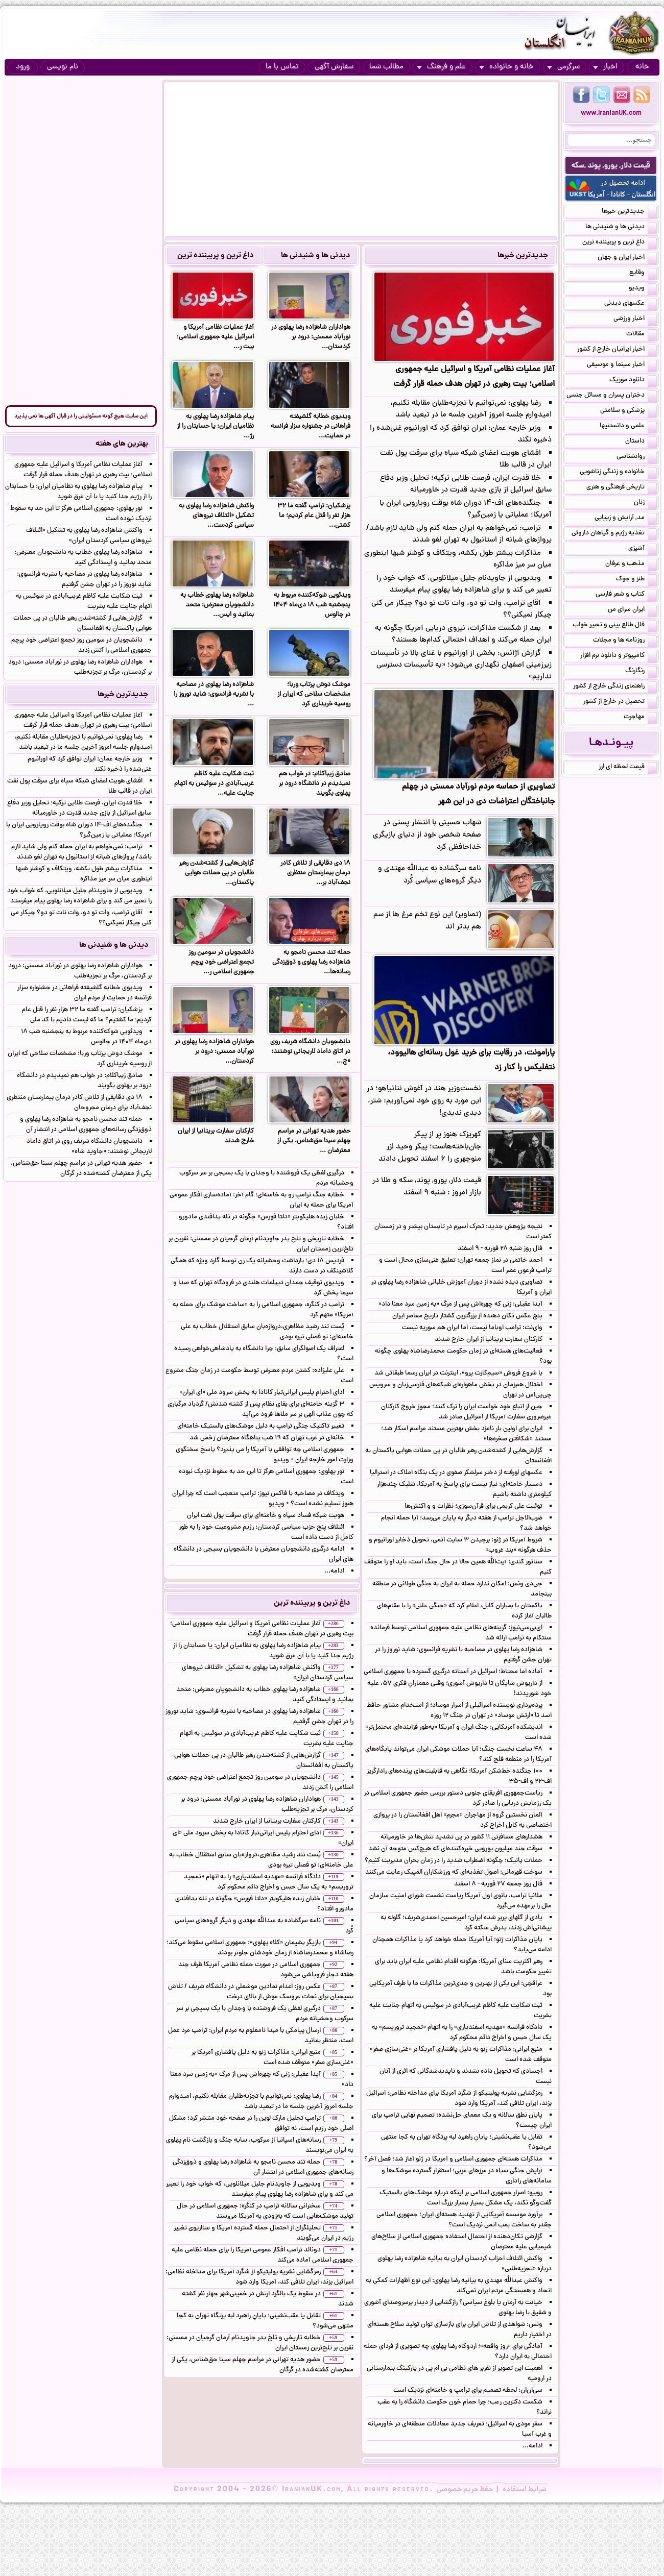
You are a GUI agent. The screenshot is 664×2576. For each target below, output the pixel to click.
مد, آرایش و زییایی (626, 518)
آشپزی (642, 549)
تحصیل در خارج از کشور (620, 702)
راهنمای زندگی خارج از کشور (615, 687)
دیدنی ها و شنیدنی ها (315, 256)
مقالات (641, 334)
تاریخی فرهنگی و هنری (621, 488)
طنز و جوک (636, 579)
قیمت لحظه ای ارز (628, 767)
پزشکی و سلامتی (628, 411)
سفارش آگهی (334, 67)
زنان (645, 503)
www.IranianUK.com (611, 113)
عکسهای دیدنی (630, 304)
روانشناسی (636, 457)
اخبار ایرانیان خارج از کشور (617, 350)
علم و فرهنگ (441, 67)
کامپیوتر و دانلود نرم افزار (618, 656)
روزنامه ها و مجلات (625, 641)
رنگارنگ (641, 671)
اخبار (605, 67)
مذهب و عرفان (631, 564)
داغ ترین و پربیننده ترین (215, 256)
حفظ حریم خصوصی (465, 2489)
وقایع (643, 273)
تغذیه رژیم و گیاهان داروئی (614, 533)
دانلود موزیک (633, 380)
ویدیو (643, 289)
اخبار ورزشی (635, 319)
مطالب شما (386, 67)
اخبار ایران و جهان (627, 258)
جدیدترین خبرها (522, 256)
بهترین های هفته (122, 444)
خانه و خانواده (506, 67)
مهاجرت (640, 717)
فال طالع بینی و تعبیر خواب (615, 625)
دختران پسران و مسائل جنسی (611, 396)
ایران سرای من (632, 610)
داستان (641, 442)
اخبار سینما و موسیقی (622, 365)
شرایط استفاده (525, 2489)
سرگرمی (563, 67)
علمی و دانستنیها (628, 426)
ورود (23, 67)
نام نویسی (62, 67)
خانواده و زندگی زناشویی (618, 472)
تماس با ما (282, 67)
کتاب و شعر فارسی (626, 595)
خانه (642, 67)
